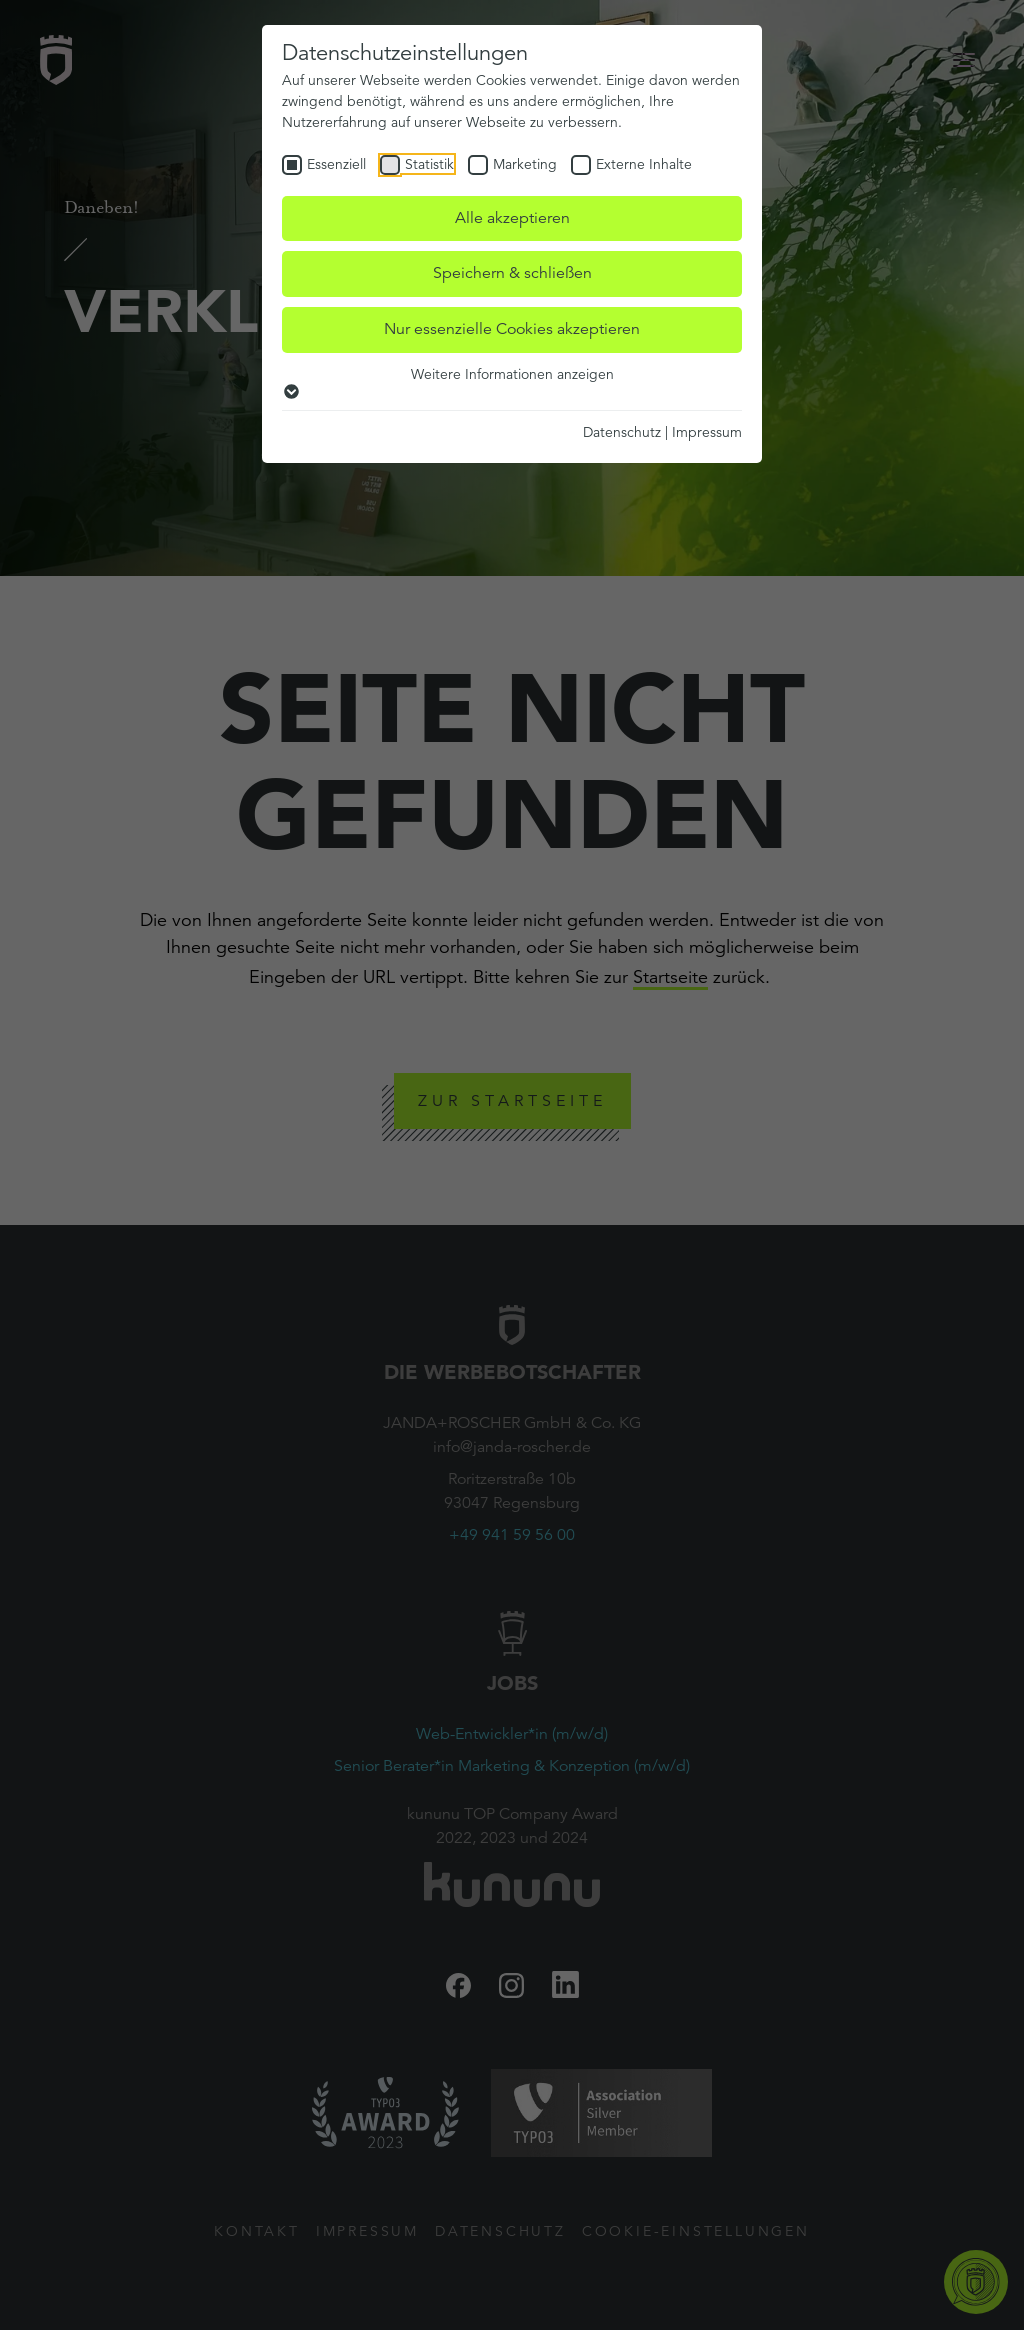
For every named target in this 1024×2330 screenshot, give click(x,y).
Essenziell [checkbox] (336, 164)
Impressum (707, 432)
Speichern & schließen (512, 273)
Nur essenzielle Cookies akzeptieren (512, 329)
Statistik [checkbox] (429, 164)
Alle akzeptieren (512, 218)
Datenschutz (622, 432)
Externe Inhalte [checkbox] (644, 164)
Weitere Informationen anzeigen (512, 382)
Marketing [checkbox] (525, 164)
